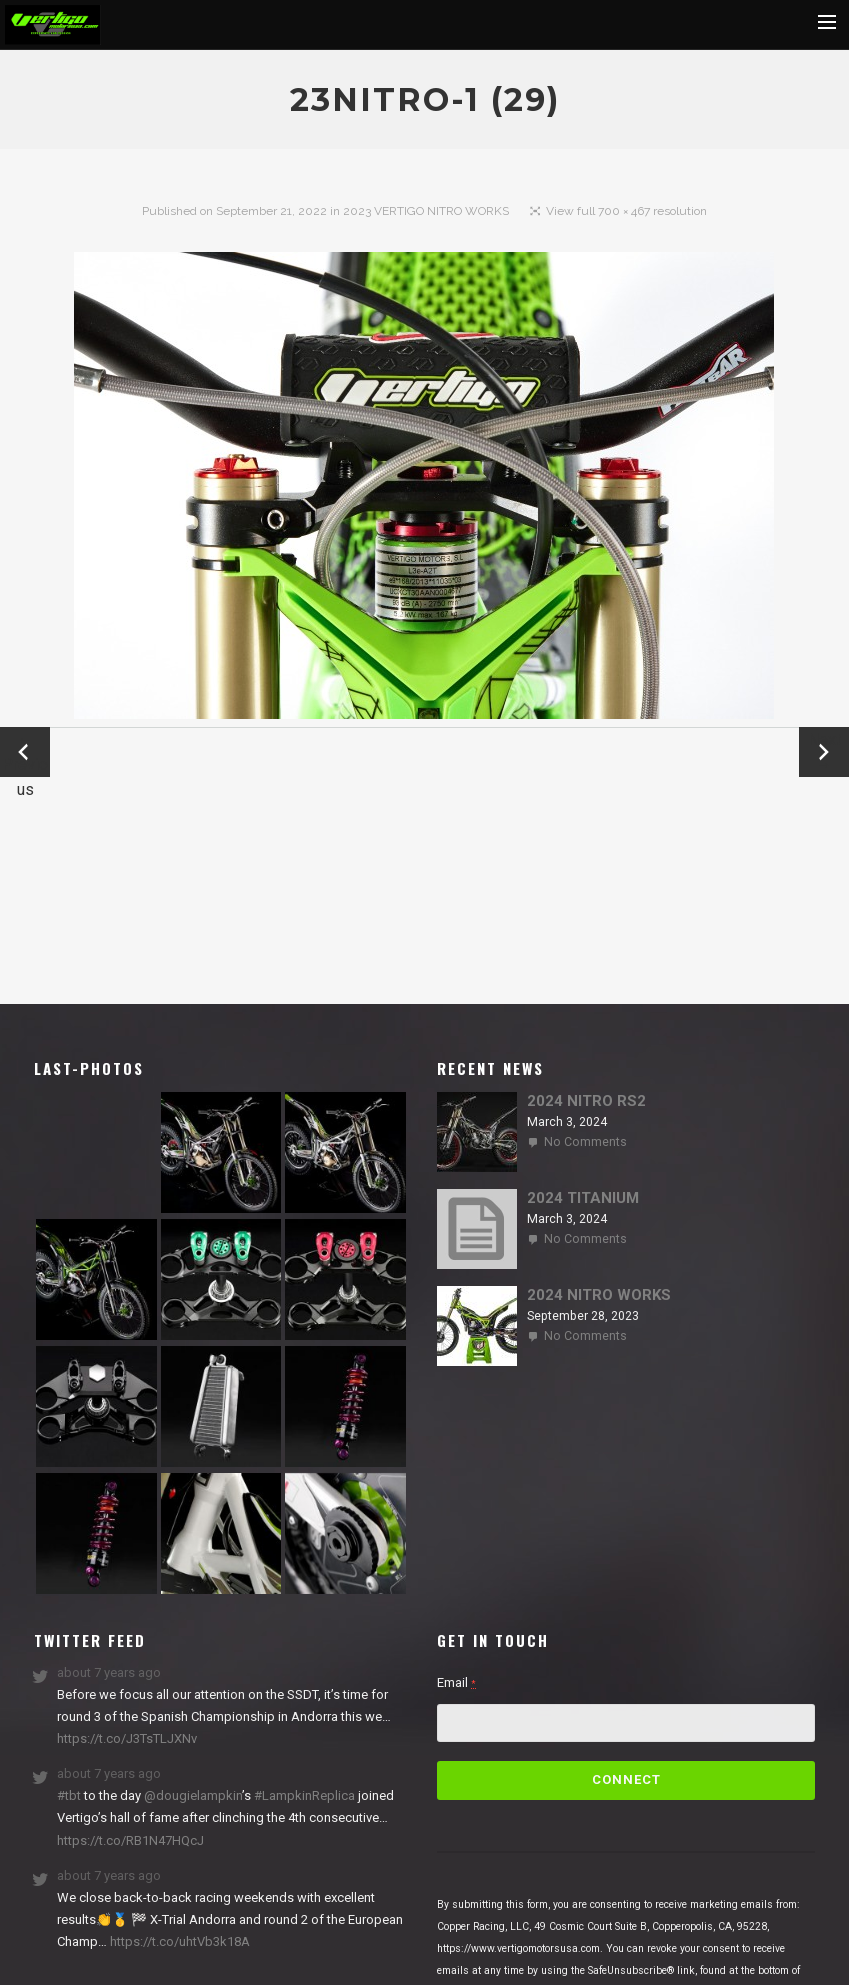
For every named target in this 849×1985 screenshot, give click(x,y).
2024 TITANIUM (583, 1198)
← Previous (25, 753)
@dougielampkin (193, 1795)
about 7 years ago (109, 1672)
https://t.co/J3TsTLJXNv (127, 1738)
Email (456, 1682)
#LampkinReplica (304, 1795)
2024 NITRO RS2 (586, 1101)
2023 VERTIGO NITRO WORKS (426, 211)
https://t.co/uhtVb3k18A (178, 1941)
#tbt (69, 1795)
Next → (824, 752)
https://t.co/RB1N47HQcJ (130, 1840)
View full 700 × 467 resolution (626, 211)
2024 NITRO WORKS (599, 1295)
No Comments (585, 1142)
